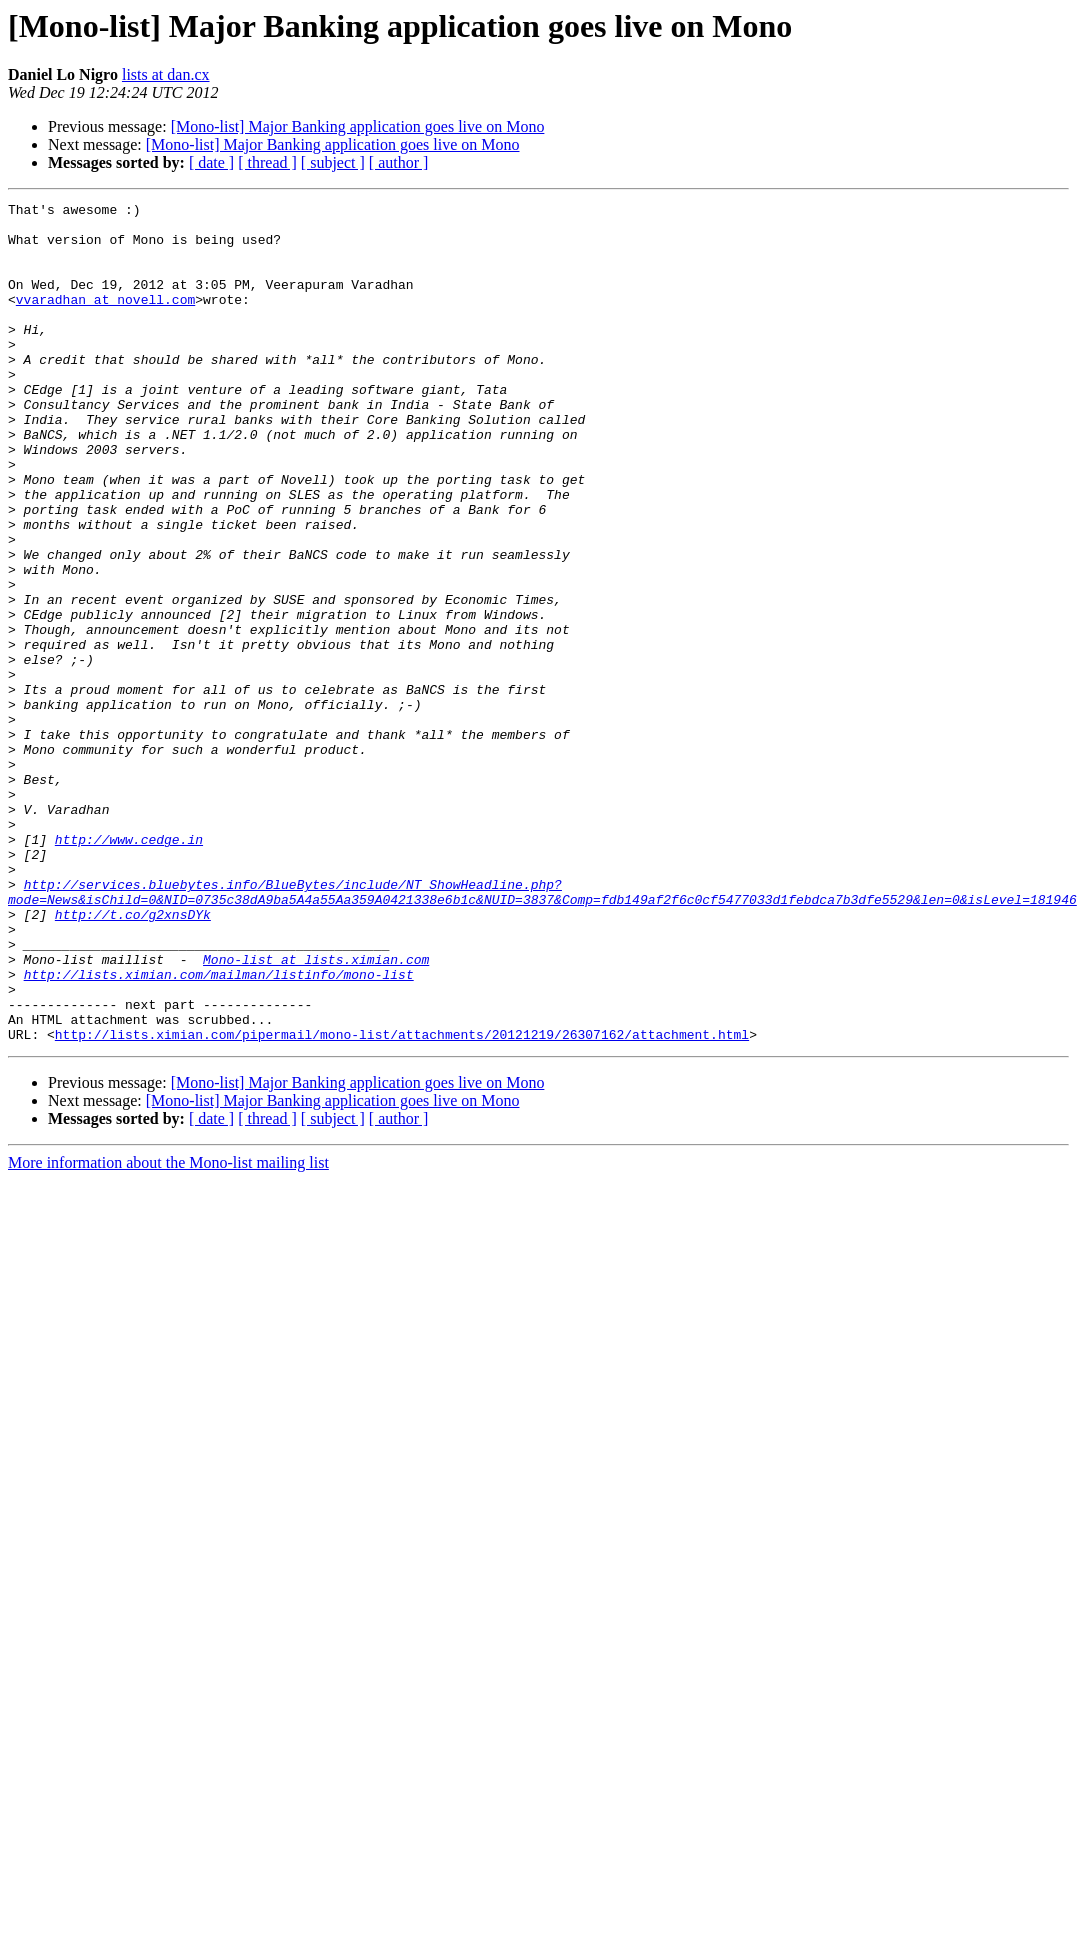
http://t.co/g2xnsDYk (133, 1058)
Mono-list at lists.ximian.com (316, 1112)
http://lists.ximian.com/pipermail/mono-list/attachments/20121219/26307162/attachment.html (402, 1202)
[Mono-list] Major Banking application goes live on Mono (358, 126)
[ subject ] (333, 162)
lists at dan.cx (166, 74)
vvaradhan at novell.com (105, 320)
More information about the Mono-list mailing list (168, 1330)
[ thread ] (267, 162)
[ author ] (399, 162)
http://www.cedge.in (129, 968)
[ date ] (211, 162)
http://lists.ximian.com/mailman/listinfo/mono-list (219, 1130)
